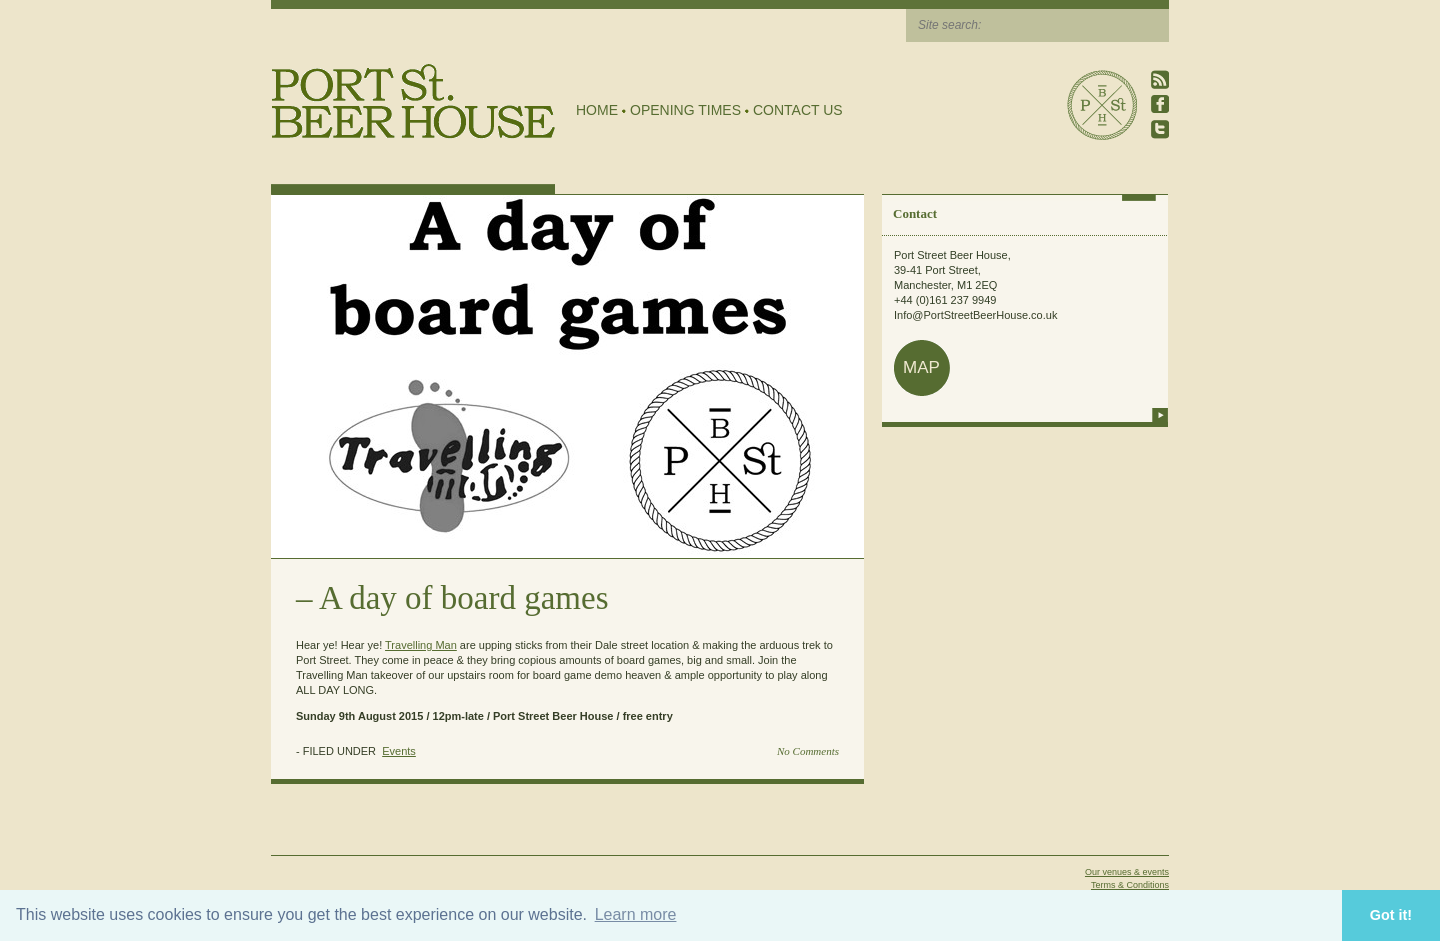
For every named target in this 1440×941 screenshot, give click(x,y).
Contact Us (798, 110)
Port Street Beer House (1102, 105)
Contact (915, 213)
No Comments (808, 751)
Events (399, 751)
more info (1160, 415)
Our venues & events (1127, 872)
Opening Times (685, 110)
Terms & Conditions (1130, 885)
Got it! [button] (1391, 915)
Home (597, 110)
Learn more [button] (636, 914)
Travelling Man (421, 645)
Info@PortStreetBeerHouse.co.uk (975, 315)
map (921, 367)
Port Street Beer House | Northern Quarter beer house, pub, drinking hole (413, 101)
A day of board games (464, 598)
